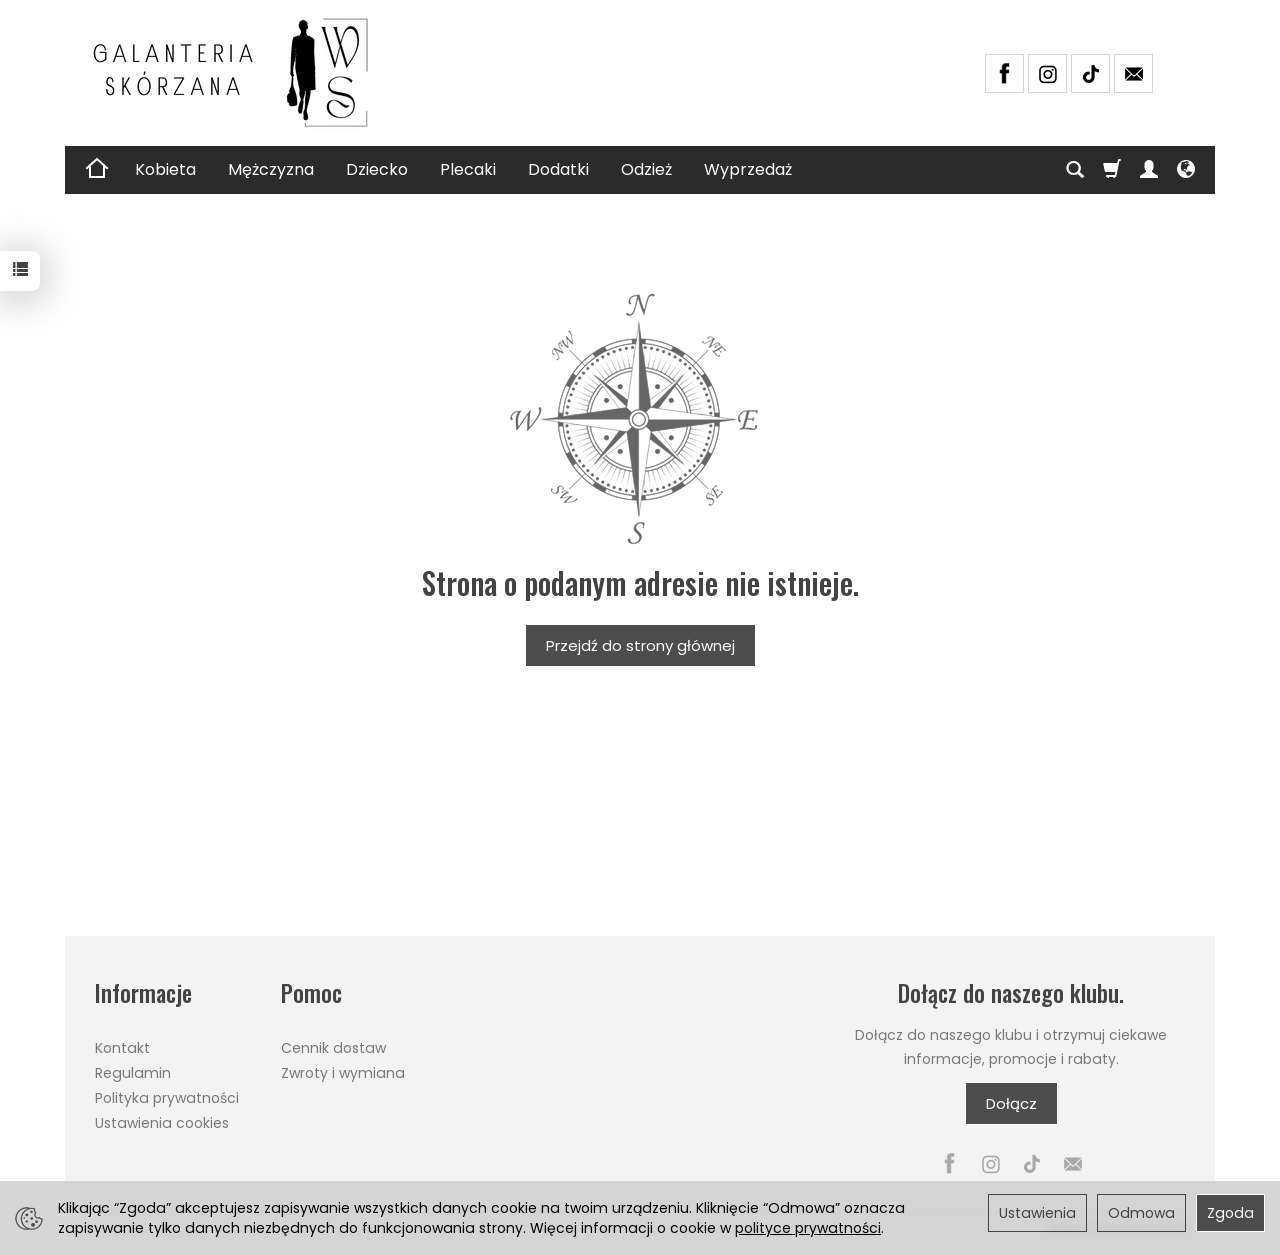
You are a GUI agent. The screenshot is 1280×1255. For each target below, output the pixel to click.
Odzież (646, 169)
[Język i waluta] (1186, 170)
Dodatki (558, 169)
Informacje (143, 993)
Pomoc (311, 993)
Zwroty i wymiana (343, 1073)
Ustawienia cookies (162, 1123)
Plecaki (468, 169)
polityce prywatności (808, 1228)
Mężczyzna (271, 169)
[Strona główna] (240, 73)
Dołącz (1011, 1103)
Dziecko (377, 169)
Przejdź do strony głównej (640, 645)
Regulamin (133, 1073)
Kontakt (122, 1048)
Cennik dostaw (333, 1048)
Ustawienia (1037, 1213)
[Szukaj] (1075, 170)
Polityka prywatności (167, 1098)
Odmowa (1141, 1213)
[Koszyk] (1112, 170)
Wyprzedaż (748, 169)
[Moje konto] (1149, 170)
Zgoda (1230, 1213)
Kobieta (165, 169)
